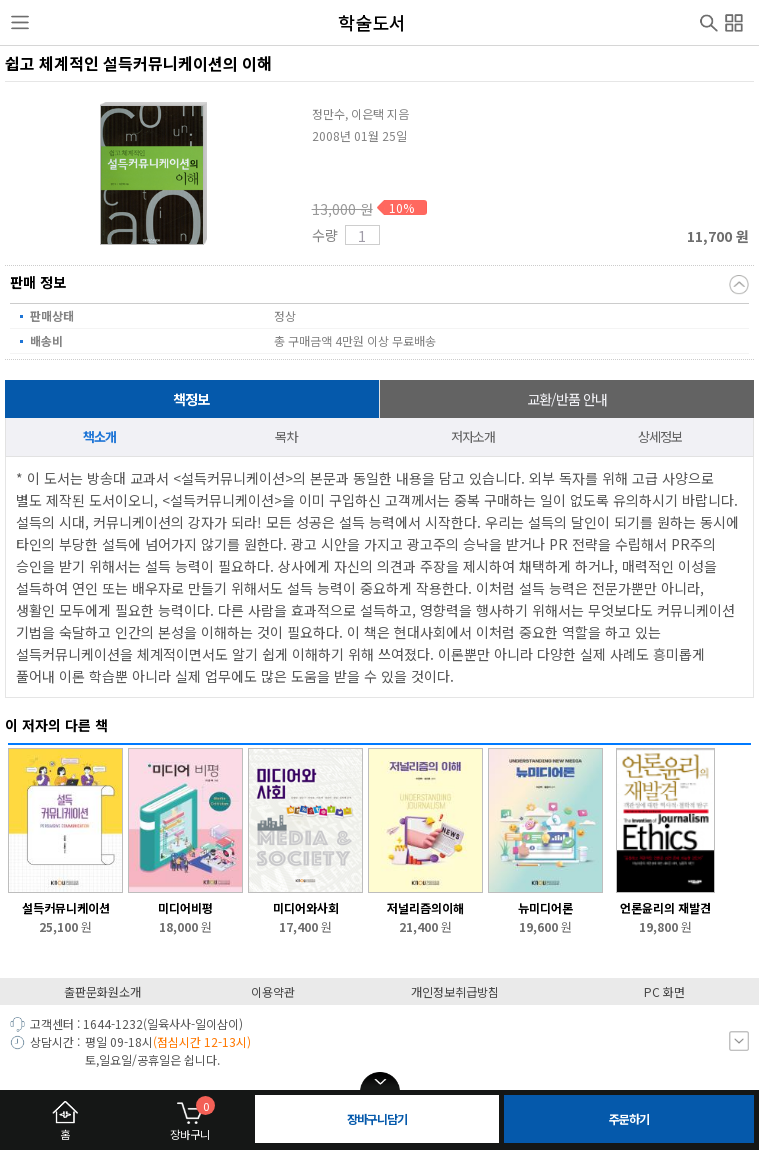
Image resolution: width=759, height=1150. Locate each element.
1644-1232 (113, 1023)
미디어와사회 (306, 907)
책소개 (99, 436)
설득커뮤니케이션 (66, 907)
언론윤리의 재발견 (665, 907)
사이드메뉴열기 (20, 23)
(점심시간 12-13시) (202, 1041)
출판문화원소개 (102, 991)
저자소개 (473, 436)
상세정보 (660, 436)
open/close (380, 1082)
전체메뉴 (734, 20)
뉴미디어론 (545, 907)
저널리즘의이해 (425, 907)
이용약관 (273, 991)
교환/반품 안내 (567, 399)
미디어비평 (185, 907)
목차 (286, 436)
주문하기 (629, 1118)
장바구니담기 (377, 1118)
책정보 (191, 399)
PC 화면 (664, 991)
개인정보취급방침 (455, 991)
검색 (709, 21)
